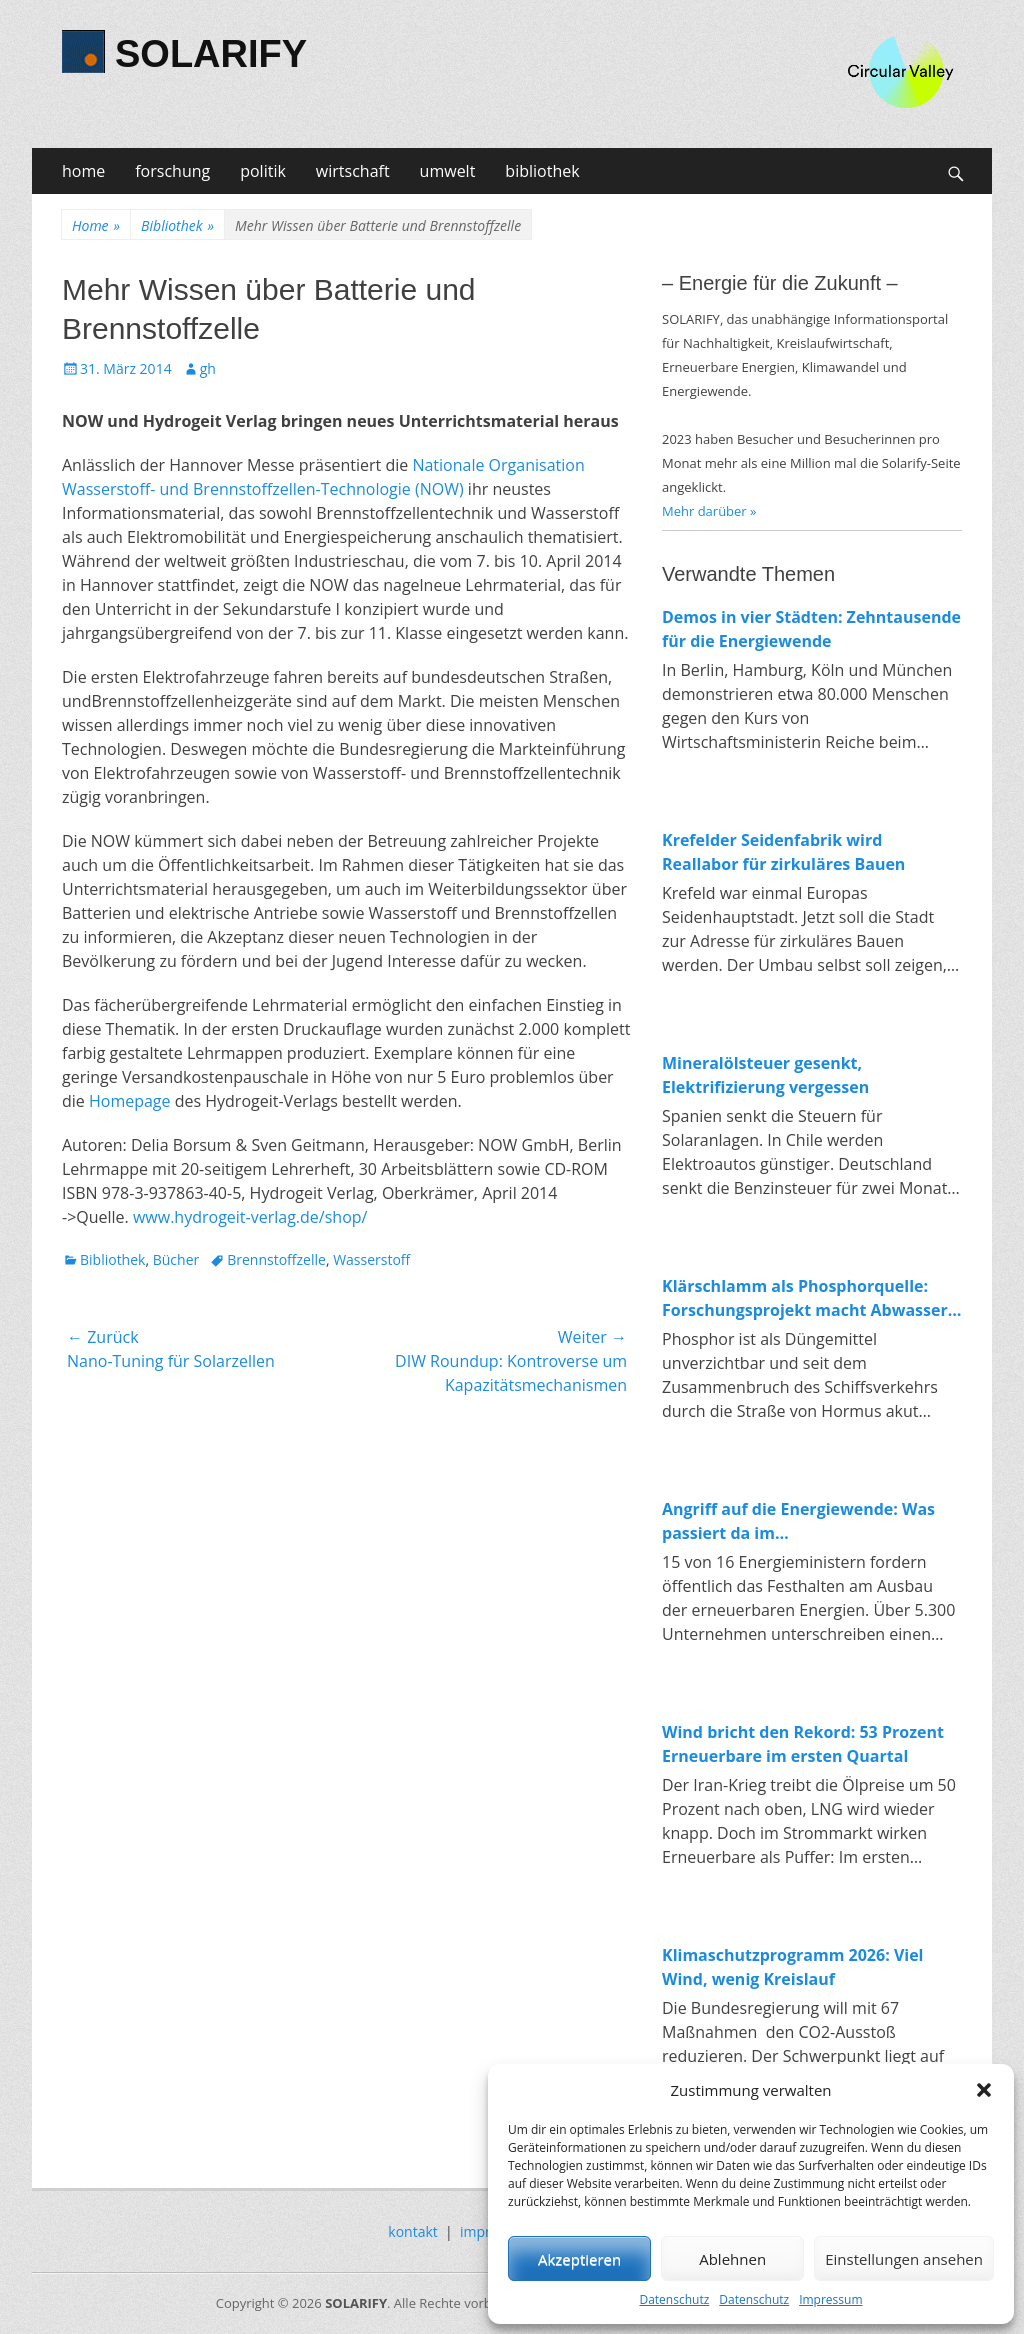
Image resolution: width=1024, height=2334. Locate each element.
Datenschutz (674, 2299)
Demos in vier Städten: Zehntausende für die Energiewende (811, 629)
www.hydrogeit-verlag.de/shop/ (250, 1217)
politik (263, 171)
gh (208, 368)
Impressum (830, 2299)
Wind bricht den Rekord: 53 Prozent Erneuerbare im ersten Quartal (803, 1744)
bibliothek (542, 171)
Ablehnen (732, 2259)
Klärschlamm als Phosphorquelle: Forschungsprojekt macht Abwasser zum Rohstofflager (805, 1298)
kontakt (412, 2231)
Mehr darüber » (709, 511)
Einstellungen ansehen (904, 2259)
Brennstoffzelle (276, 1259)
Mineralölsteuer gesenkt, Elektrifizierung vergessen (765, 1075)
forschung (172, 171)
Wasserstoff (371, 1259)
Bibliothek (177, 225)
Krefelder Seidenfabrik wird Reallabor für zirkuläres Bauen (783, 852)
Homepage (130, 1101)
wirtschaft (353, 171)
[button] (984, 2090)
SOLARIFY (211, 54)
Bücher (176, 1259)
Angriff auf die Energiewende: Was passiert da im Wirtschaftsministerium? (798, 1521)
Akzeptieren (579, 2259)
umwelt (448, 171)
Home (96, 225)
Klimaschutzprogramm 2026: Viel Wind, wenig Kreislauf (793, 1967)
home (83, 171)
